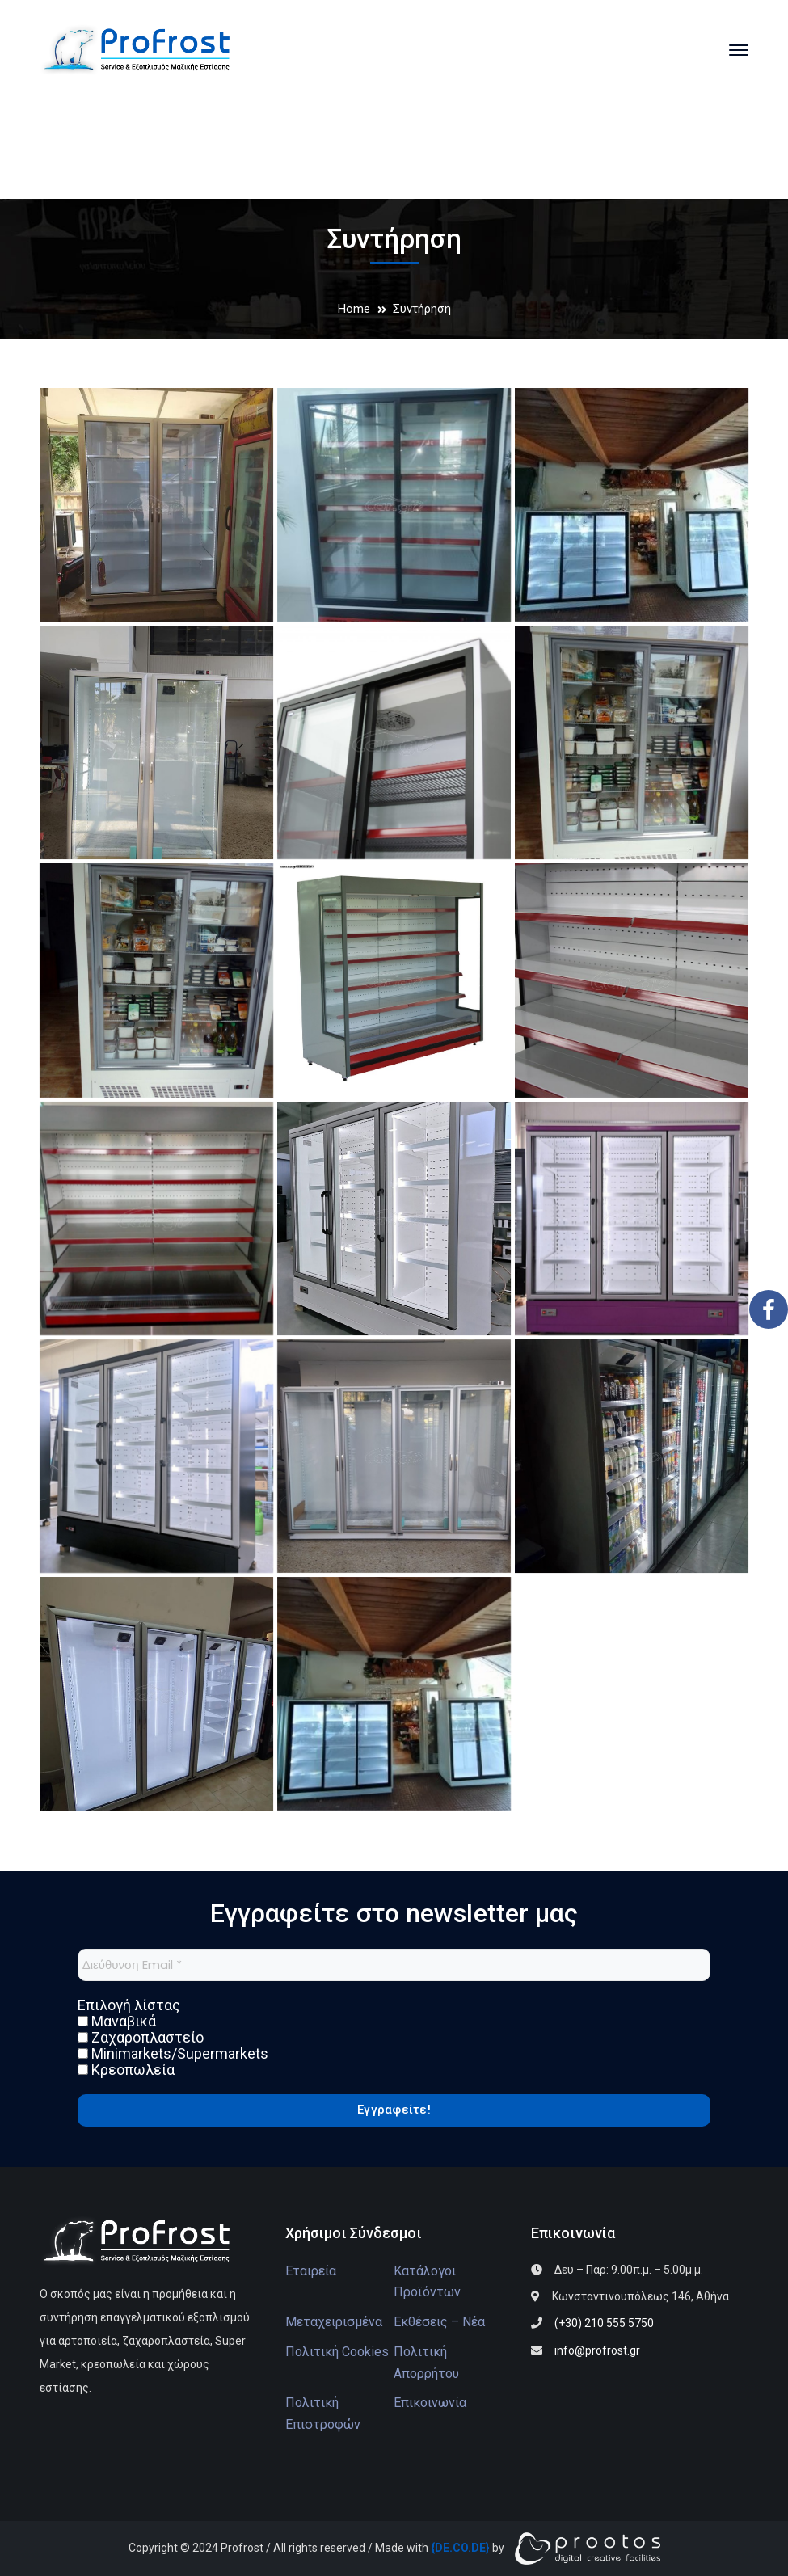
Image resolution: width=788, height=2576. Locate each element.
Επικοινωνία (430, 2402)
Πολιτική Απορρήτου (426, 2362)
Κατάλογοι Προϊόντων (427, 2281)
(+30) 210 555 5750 (604, 2323)
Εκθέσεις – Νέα (439, 2321)
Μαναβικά (117, 2021)
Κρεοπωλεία (126, 2070)
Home (354, 308)
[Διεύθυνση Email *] (394, 1965)
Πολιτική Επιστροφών (322, 2413)
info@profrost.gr (597, 2350)
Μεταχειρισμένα (333, 2321)
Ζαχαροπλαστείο (141, 2038)
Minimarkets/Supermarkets (173, 2054)
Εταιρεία (310, 2271)
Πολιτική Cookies (337, 2351)
